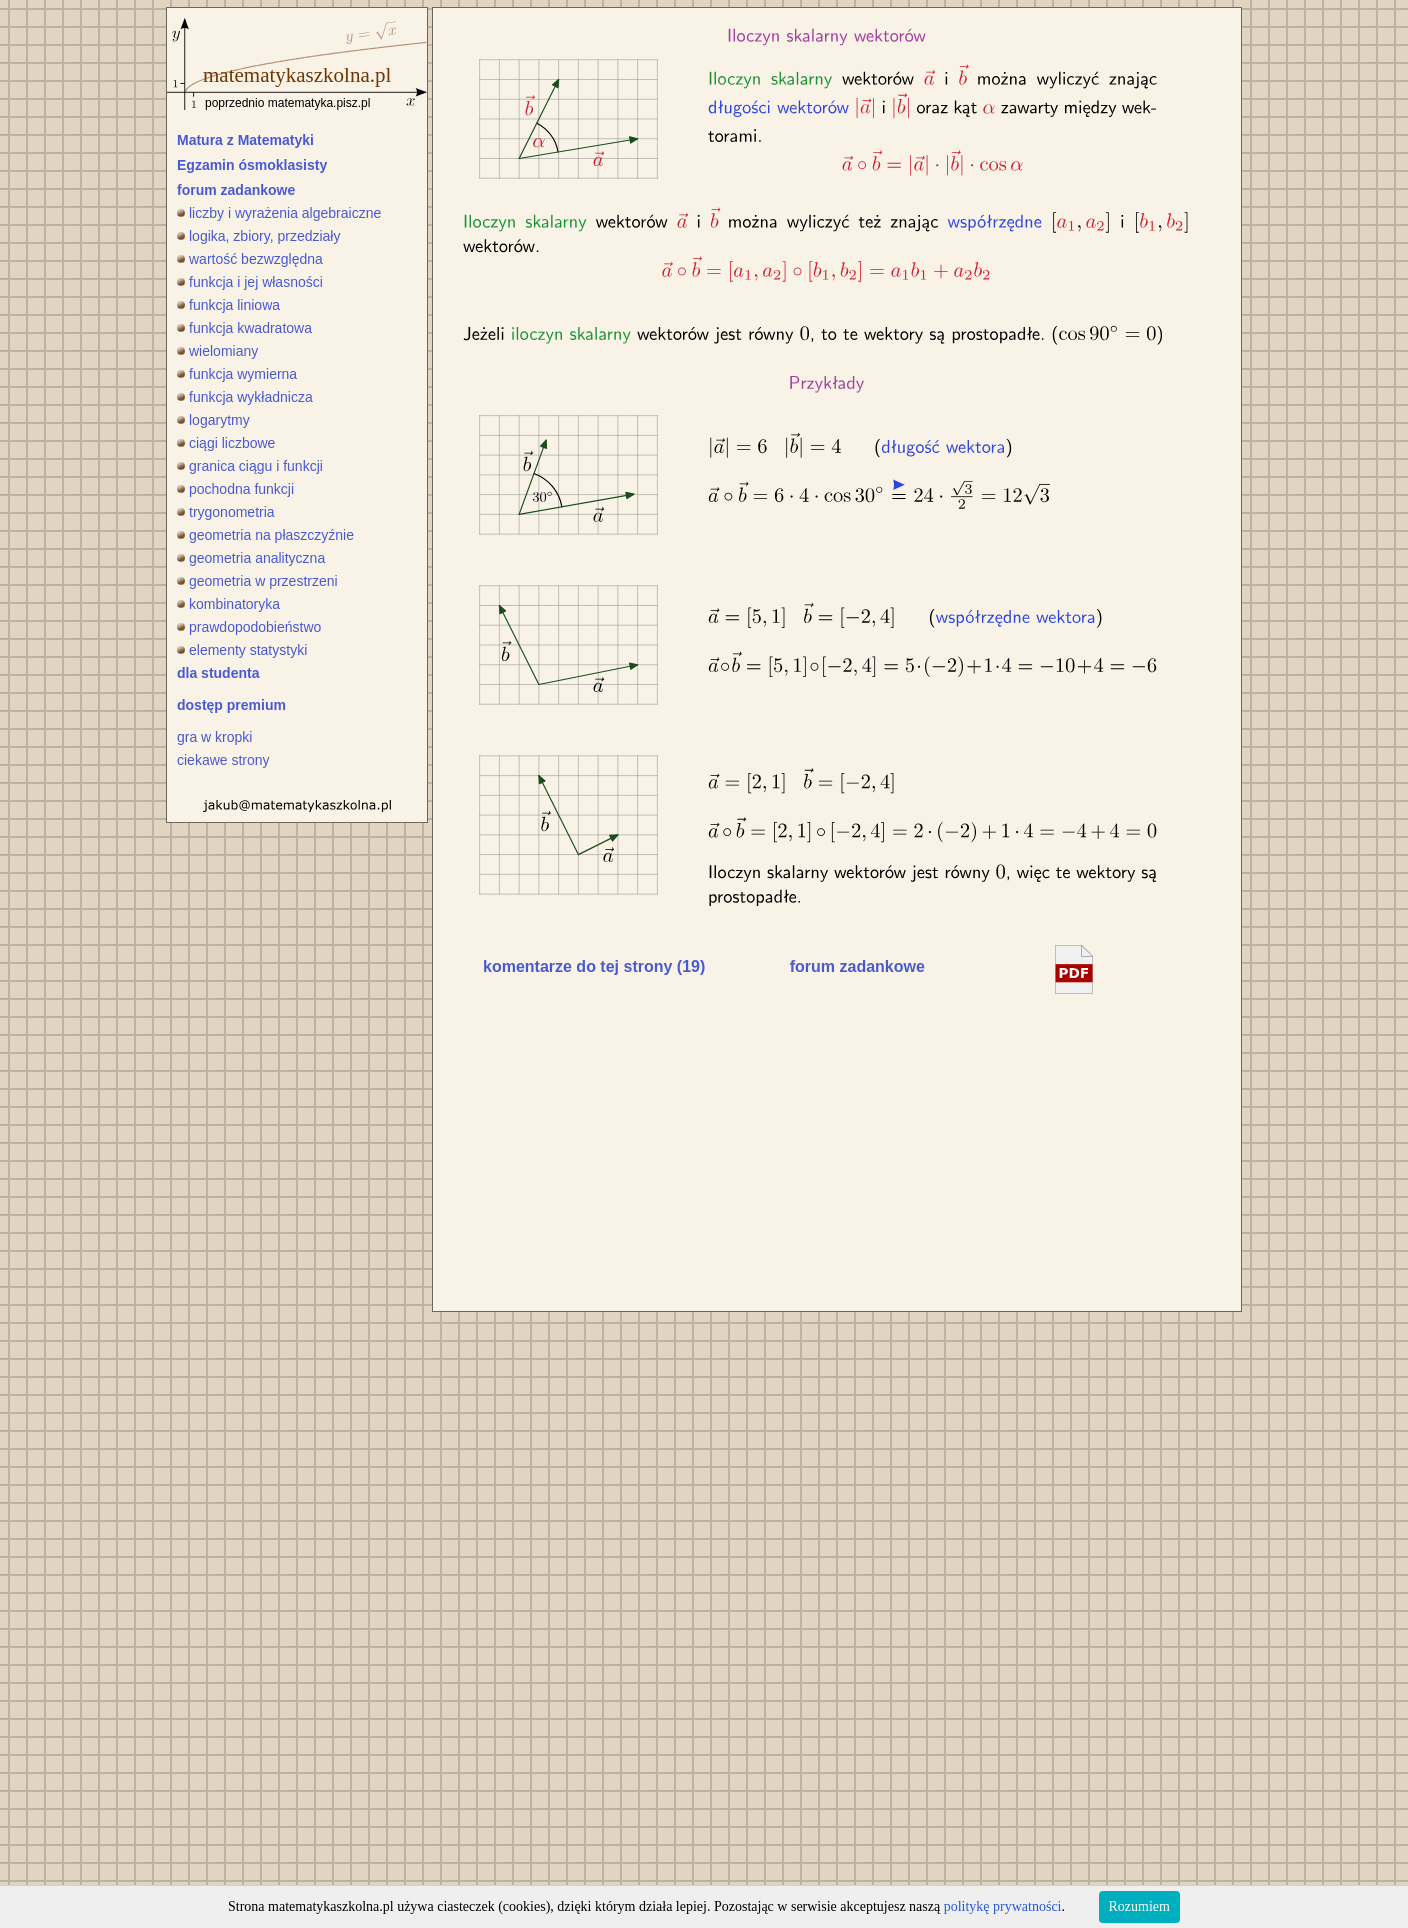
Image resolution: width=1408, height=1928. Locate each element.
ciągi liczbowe (226, 443)
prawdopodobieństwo (249, 627)
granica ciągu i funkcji (250, 466)
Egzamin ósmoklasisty (252, 165)
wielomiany (217, 351)
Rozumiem (1139, 1906)
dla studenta (218, 673)
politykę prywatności (1003, 1906)
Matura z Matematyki (245, 140)
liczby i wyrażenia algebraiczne (279, 213)
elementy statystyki (242, 650)
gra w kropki (214, 737)
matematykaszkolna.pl (297, 75)
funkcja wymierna (237, 374)
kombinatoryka (228, 604)
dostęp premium (231, 705)
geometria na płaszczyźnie (265, 535)
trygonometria (226, 512)
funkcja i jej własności (250, 282)
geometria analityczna (251, 558)
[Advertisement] (631, 1148)
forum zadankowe (236, 190)
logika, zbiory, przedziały (258, 236)
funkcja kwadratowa (244, 328)
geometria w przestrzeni (257, 581)
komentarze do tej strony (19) (594, 966)
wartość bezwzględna (250, 259)
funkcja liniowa (228, 305)
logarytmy (213, 420)
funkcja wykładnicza (245, 397)
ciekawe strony (223, 760)
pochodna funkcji (235, 489)
